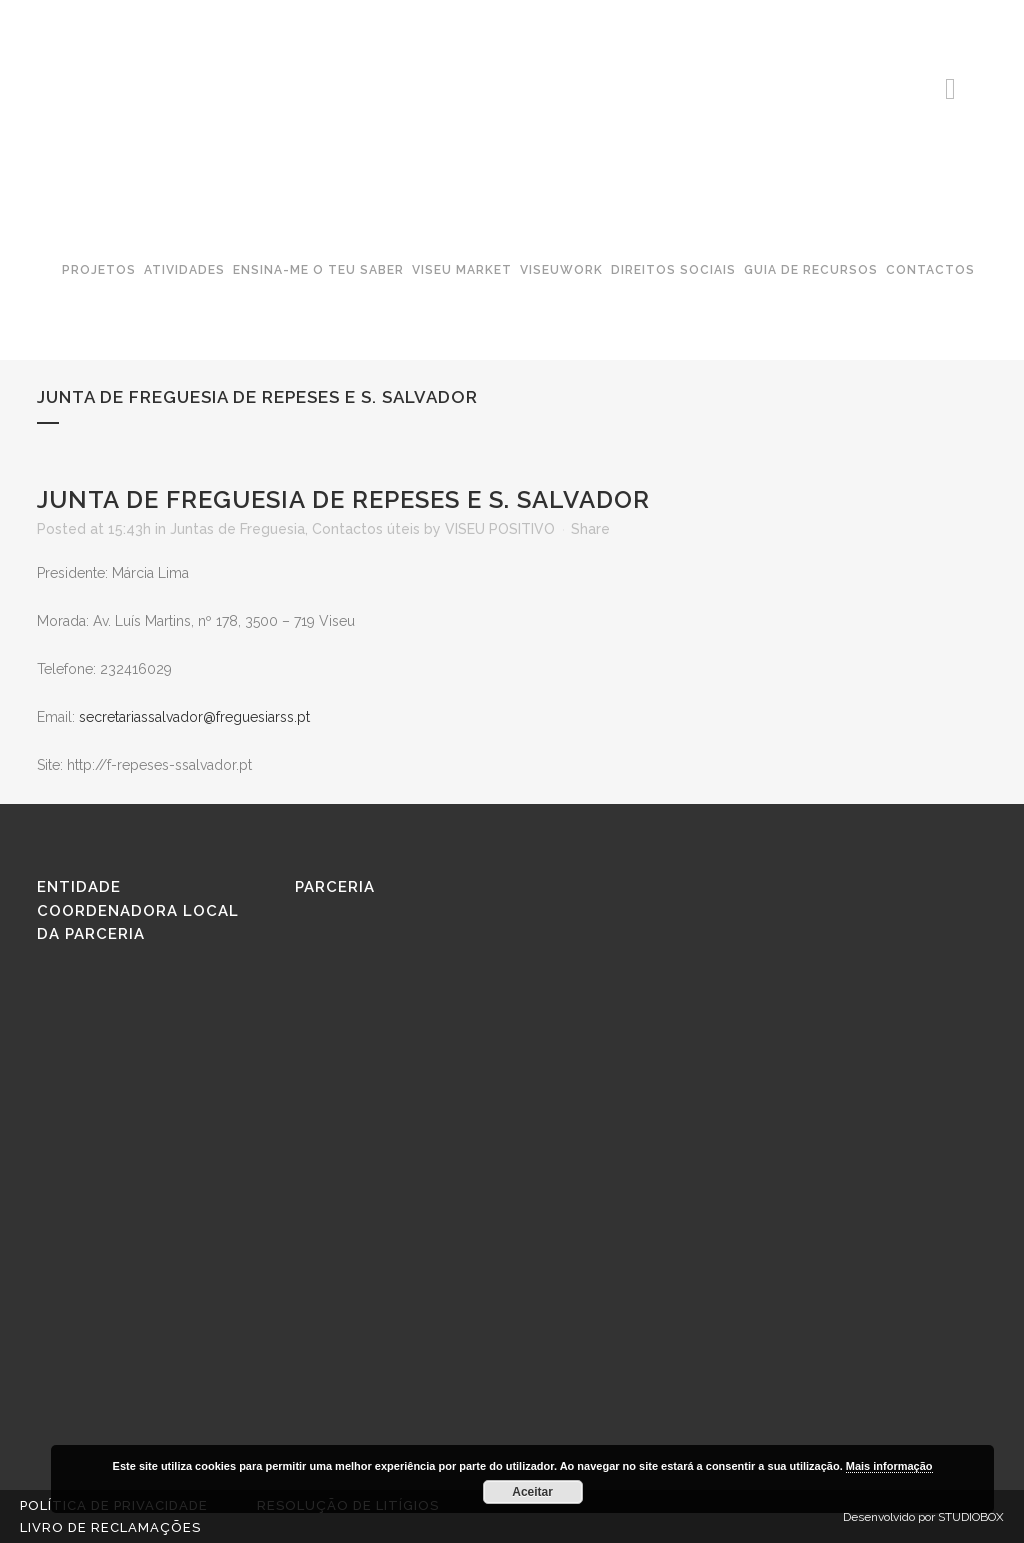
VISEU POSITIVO (500, 529)
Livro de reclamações (110, 1527)
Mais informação (889, 1466)
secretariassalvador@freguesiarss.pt (194, 717)
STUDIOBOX (971, 1517)
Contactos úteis (366, 529)
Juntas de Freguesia (237, 529)
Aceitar (532, 1492)
